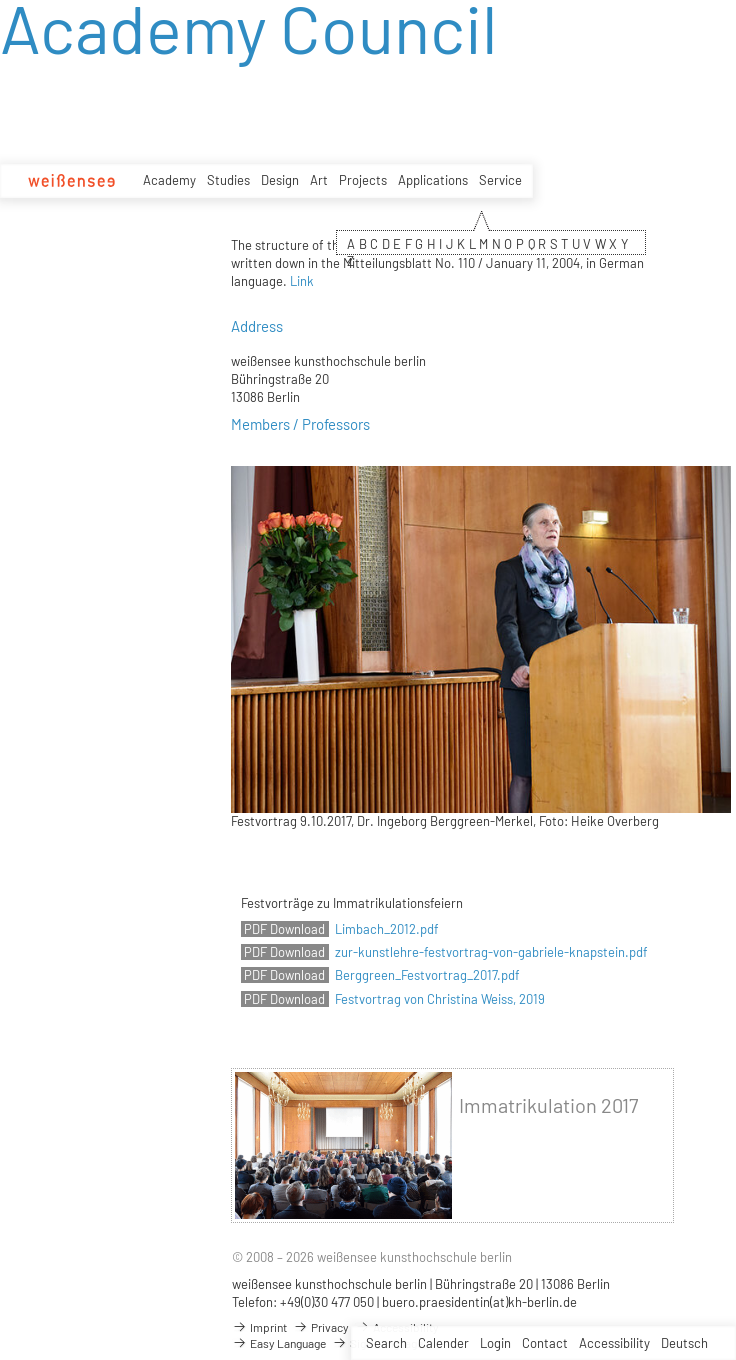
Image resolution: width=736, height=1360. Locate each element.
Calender (443, 1343)
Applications (433, 180)
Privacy (321, 1327)
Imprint (259, 1327)
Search (386, 1343)
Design (280, 180)
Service (500, 180)
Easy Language (279, 1343)
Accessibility (614, 1343)
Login (495, 1343)
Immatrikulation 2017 (548, 1105)
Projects (363, 180)
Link (302, 281)
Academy (169, 180)
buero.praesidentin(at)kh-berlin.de (479, 1302)
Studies (228, 180)
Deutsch (684, 1343)
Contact (545, 1343)
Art (319, 180)
